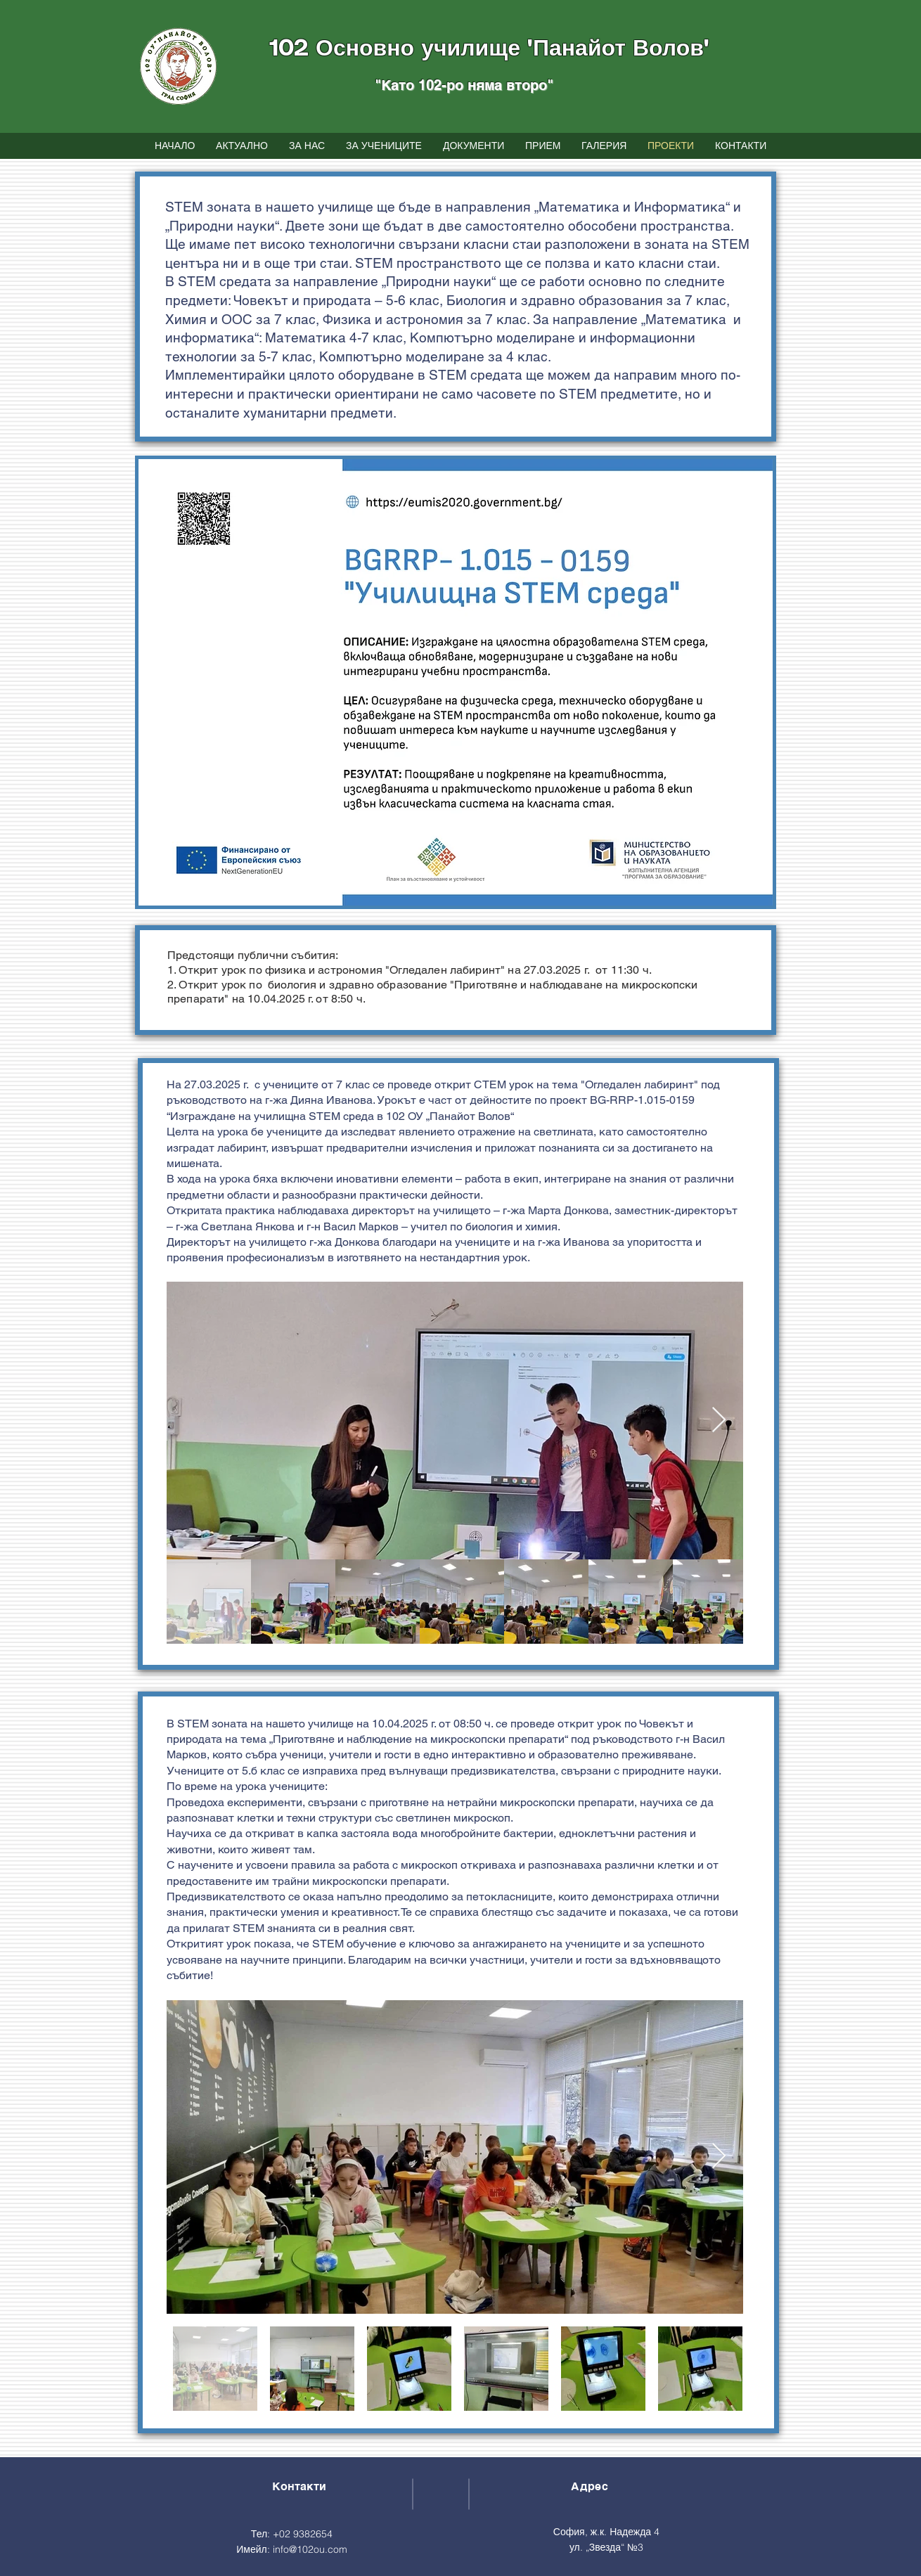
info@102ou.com (310, 2549)
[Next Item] (719, 1420)
